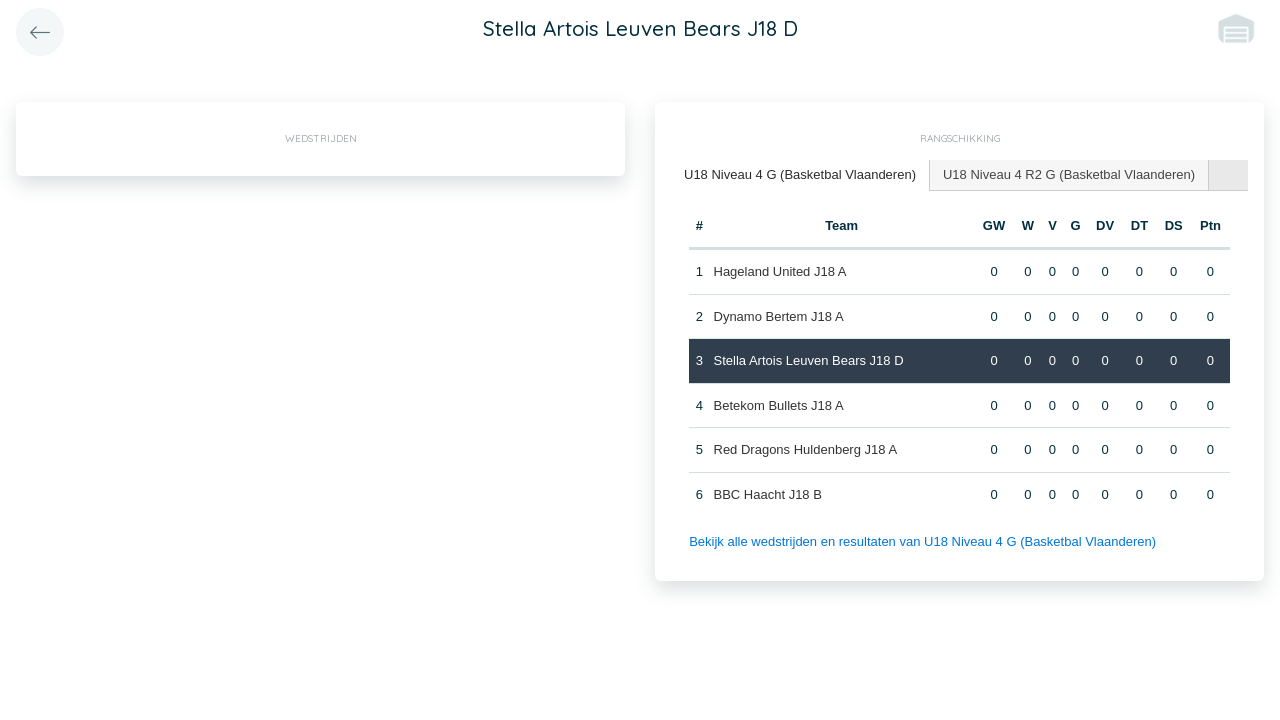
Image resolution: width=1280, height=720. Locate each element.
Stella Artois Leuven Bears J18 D (809, 360)
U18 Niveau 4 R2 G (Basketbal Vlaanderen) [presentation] (1069, 174)
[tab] (800, 175)
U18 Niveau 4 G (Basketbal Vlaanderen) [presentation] (800, 174)
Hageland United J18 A (780, 271)
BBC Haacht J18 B (768, 494)
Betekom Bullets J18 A (779, 405)
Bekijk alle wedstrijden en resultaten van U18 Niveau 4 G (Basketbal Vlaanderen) (922, 541)
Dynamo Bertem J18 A (779, 316)
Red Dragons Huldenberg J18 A (806, 449)
